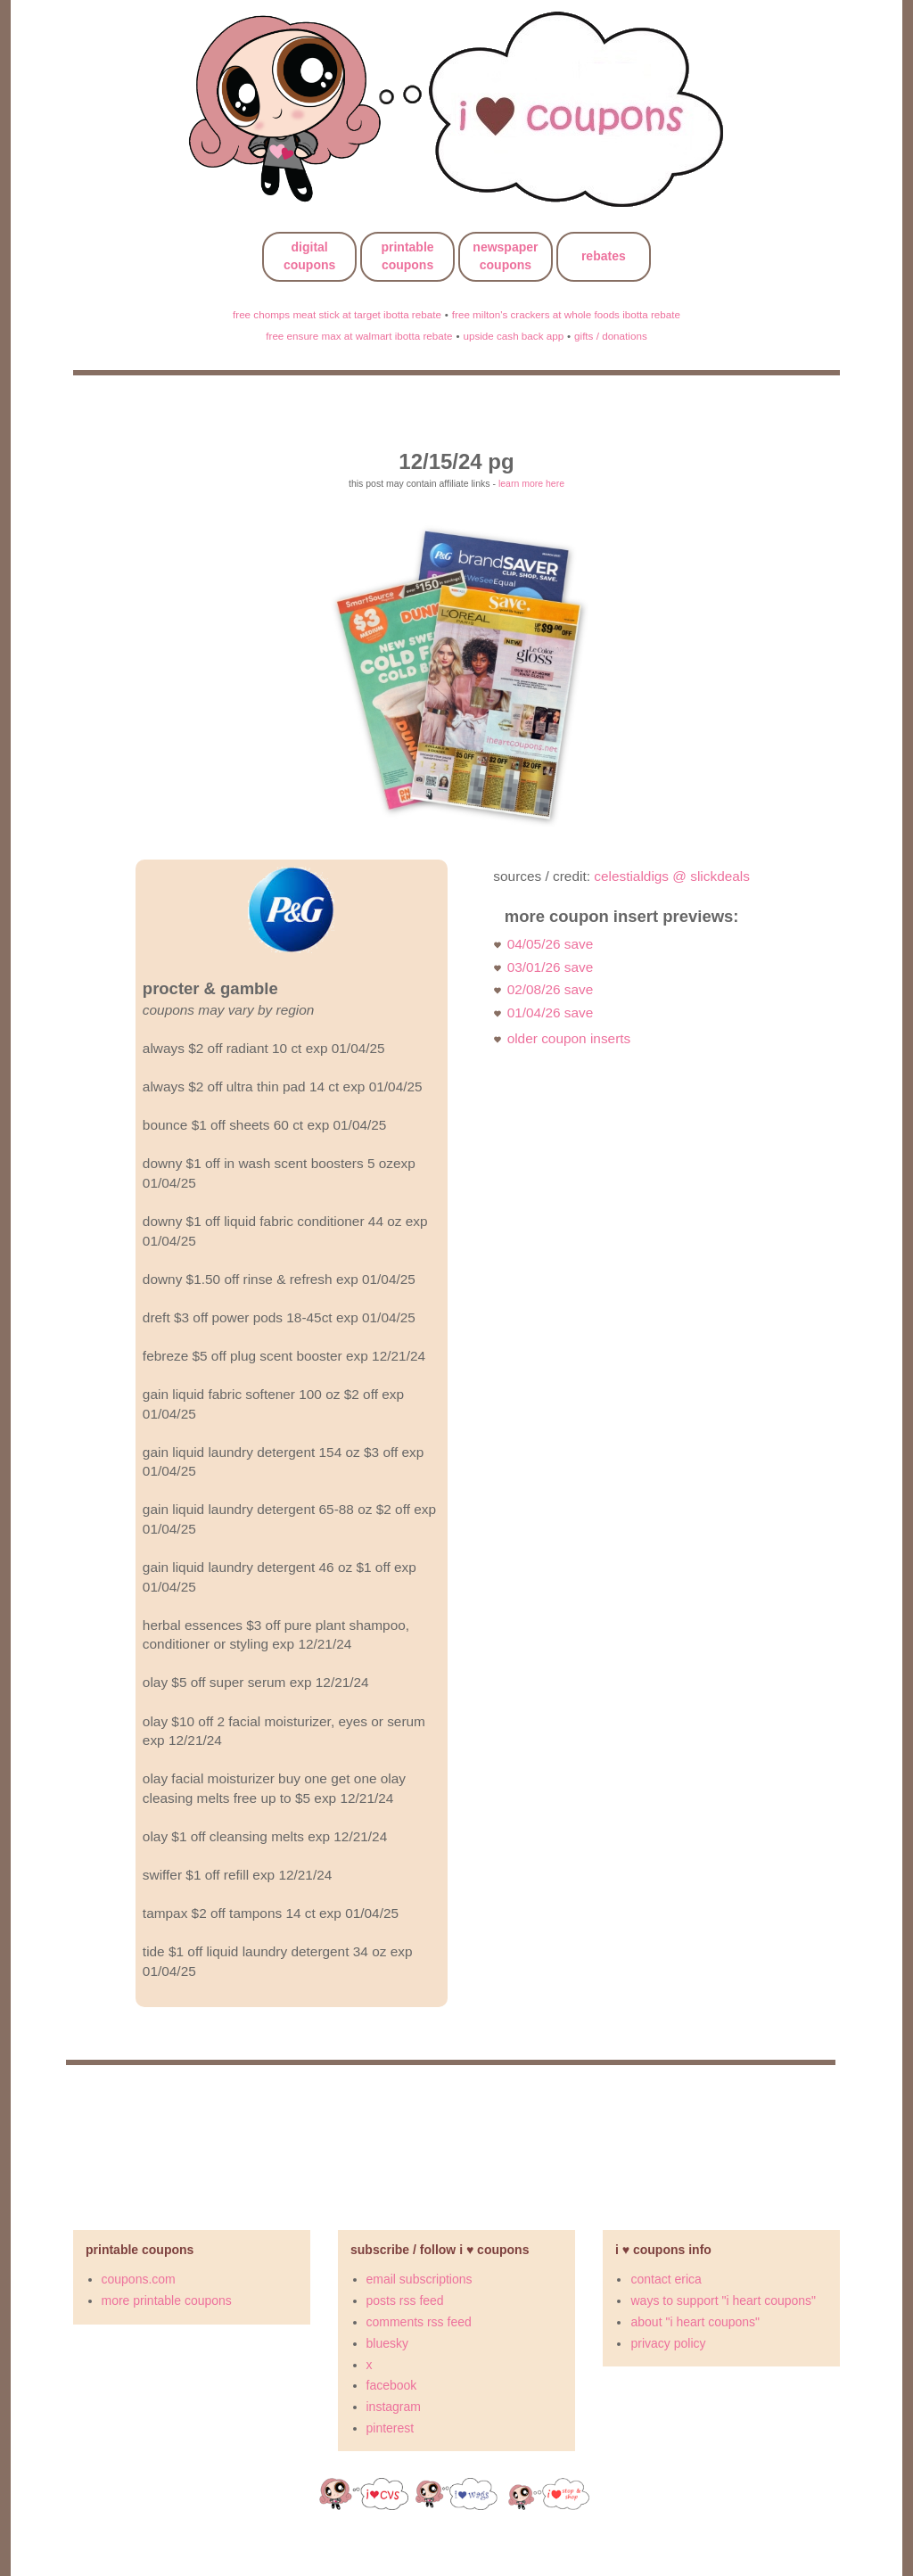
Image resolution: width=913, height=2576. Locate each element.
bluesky (387, 2343)
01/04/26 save (550, 1012)
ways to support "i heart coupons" (723, 2300)
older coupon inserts (569, 1038)
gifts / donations (610, 336)
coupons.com (139, 2279)
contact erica (665, 2279)
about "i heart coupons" (695, 2322)
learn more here (531, 483)
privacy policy (667, 2343)
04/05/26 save (550, 943)
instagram (393, 2406)
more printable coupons (167, 2300)
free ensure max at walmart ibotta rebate (359, 336)
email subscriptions (419, 2279)
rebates (603, 256)
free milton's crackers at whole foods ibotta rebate (566, 314)
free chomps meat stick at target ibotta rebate (337, 314)
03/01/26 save (550, 967)
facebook (391, 2385)
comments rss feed (419, 2322)
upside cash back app (513, 336)
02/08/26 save (550, 989)
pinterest (390, 2428)
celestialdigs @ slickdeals (672, 876)
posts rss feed (405, 2300)
